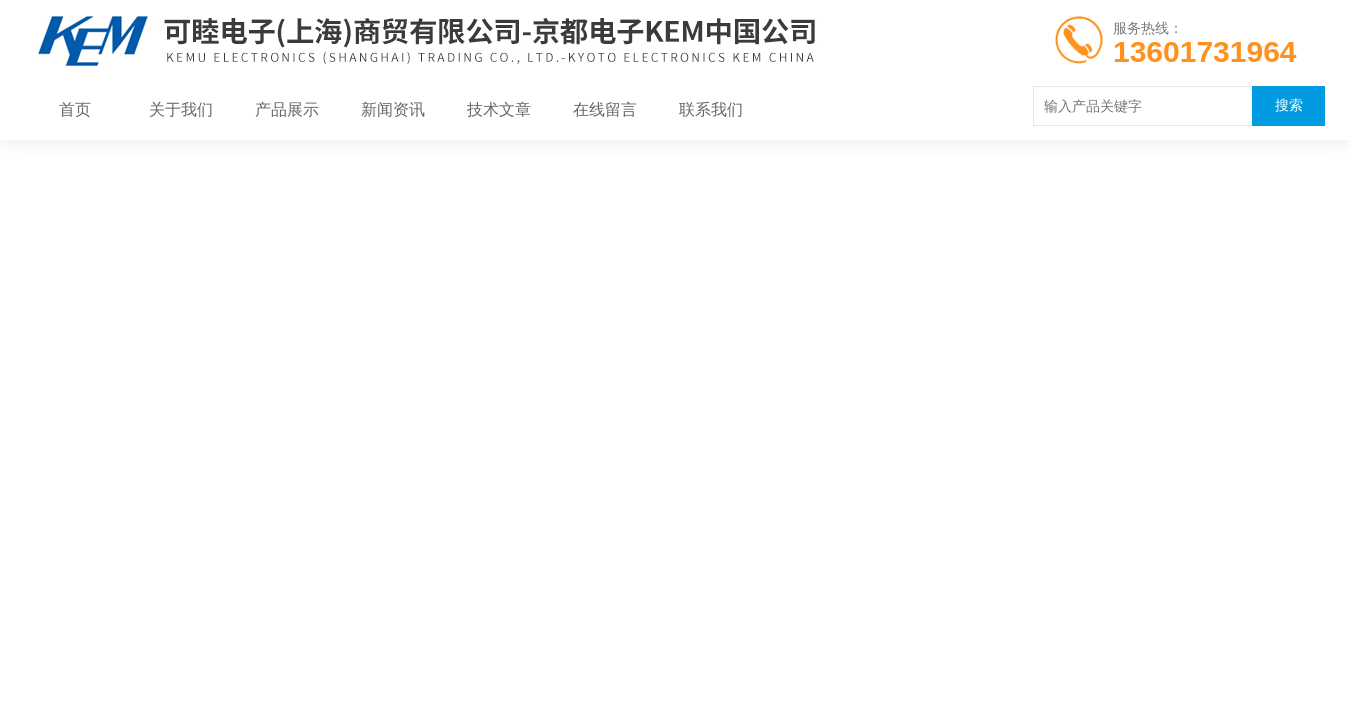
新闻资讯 (393, 110)
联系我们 (711, 110)
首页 (75, 110)
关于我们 (181, 110)
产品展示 (287, 110)
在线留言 (605, 110)
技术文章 (499, 110)
